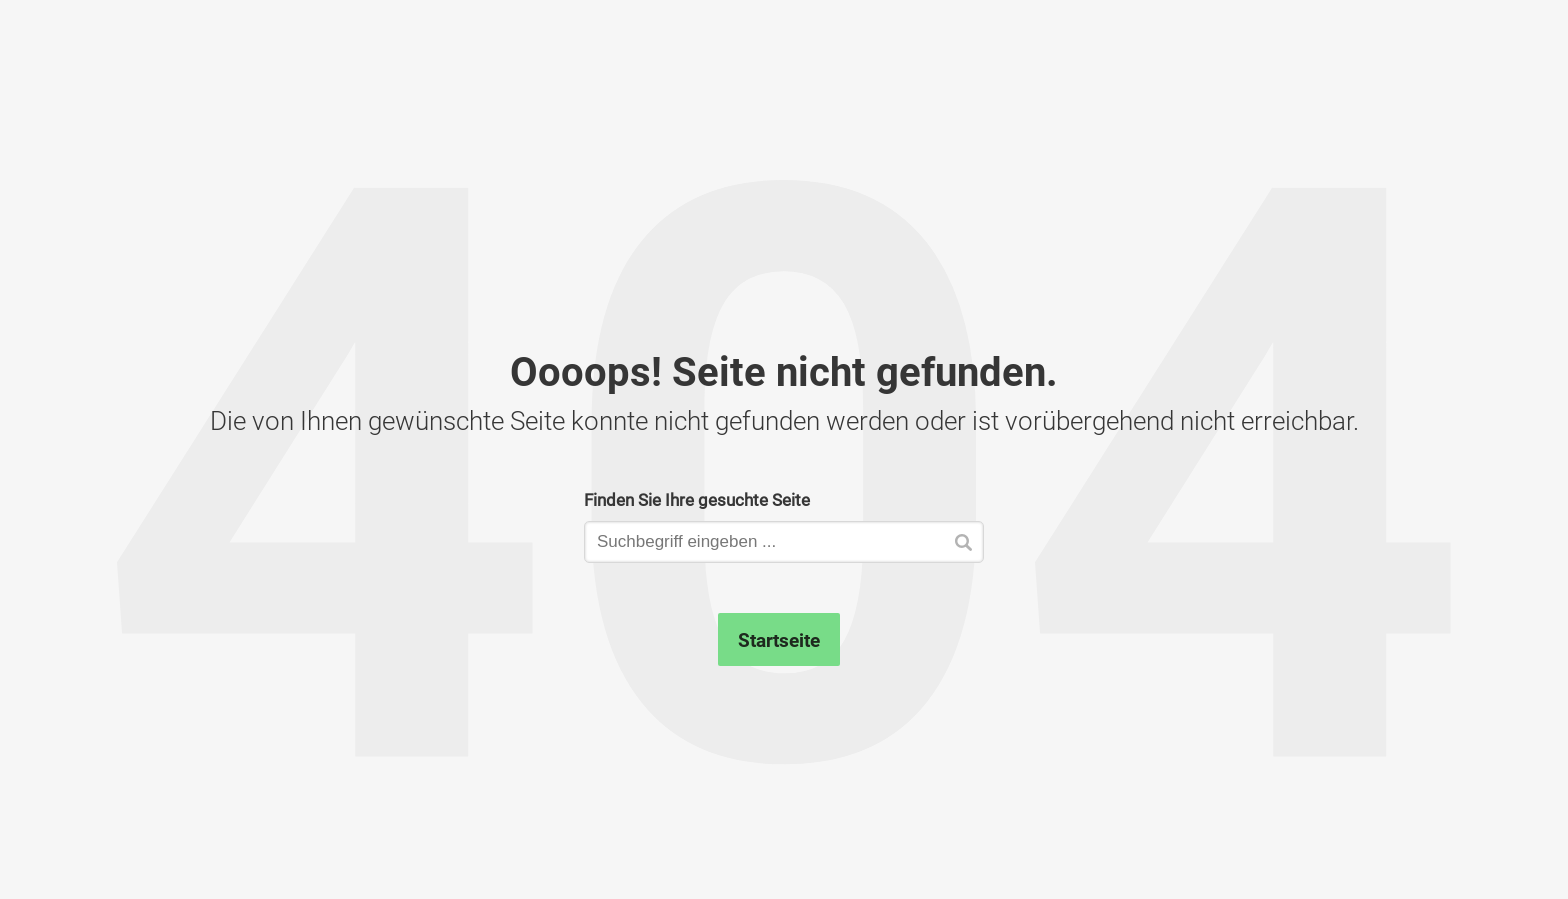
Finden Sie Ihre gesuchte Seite (697, 499)
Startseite (779, 640)
